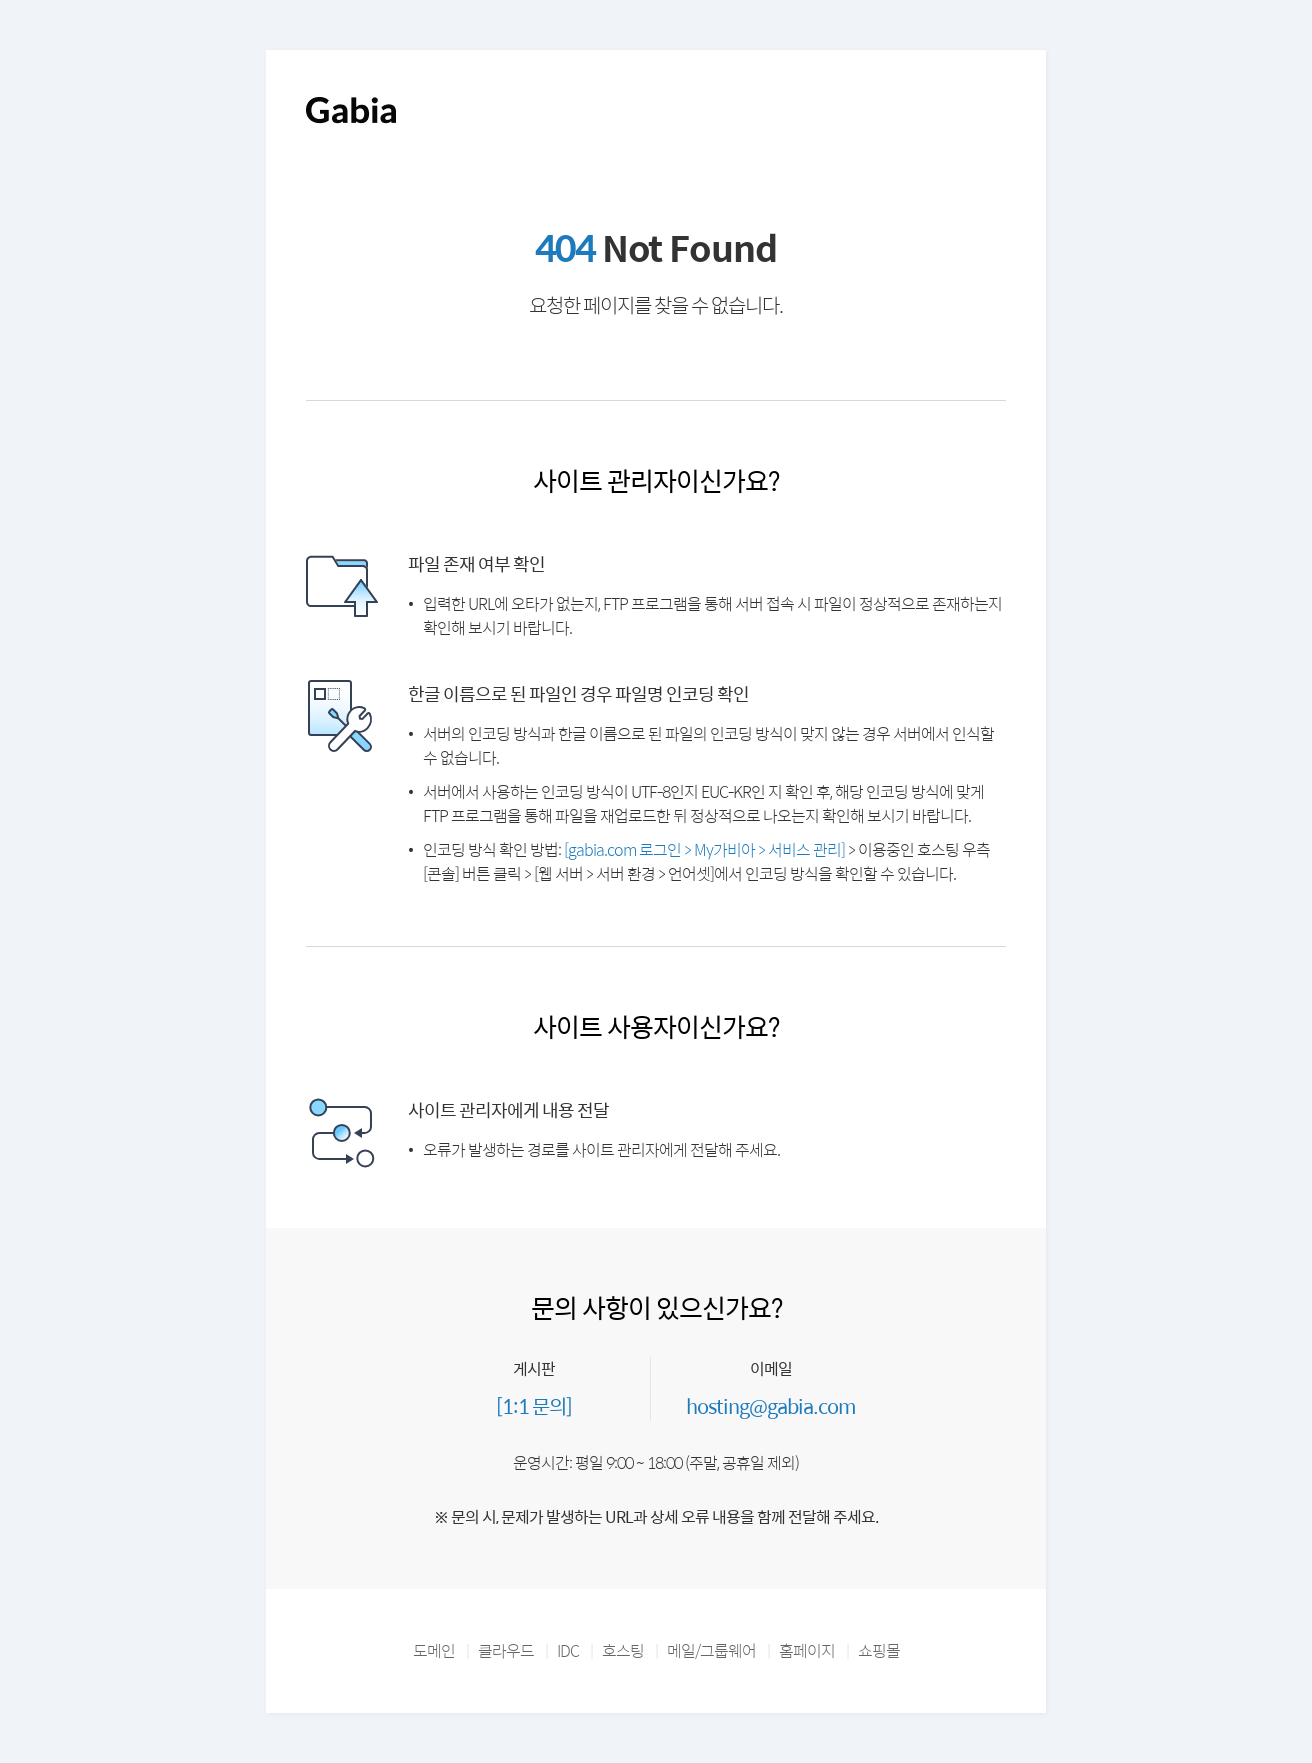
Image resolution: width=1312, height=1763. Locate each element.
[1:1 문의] (534, 1405)
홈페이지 (807, 1650)
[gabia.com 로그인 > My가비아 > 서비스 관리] (704, 849)
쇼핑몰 (879, 1650)
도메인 (434, 1650)
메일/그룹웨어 (711, 1650)
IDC (568, 1650)
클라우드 (506, 1650)
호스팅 (623, 1650)
